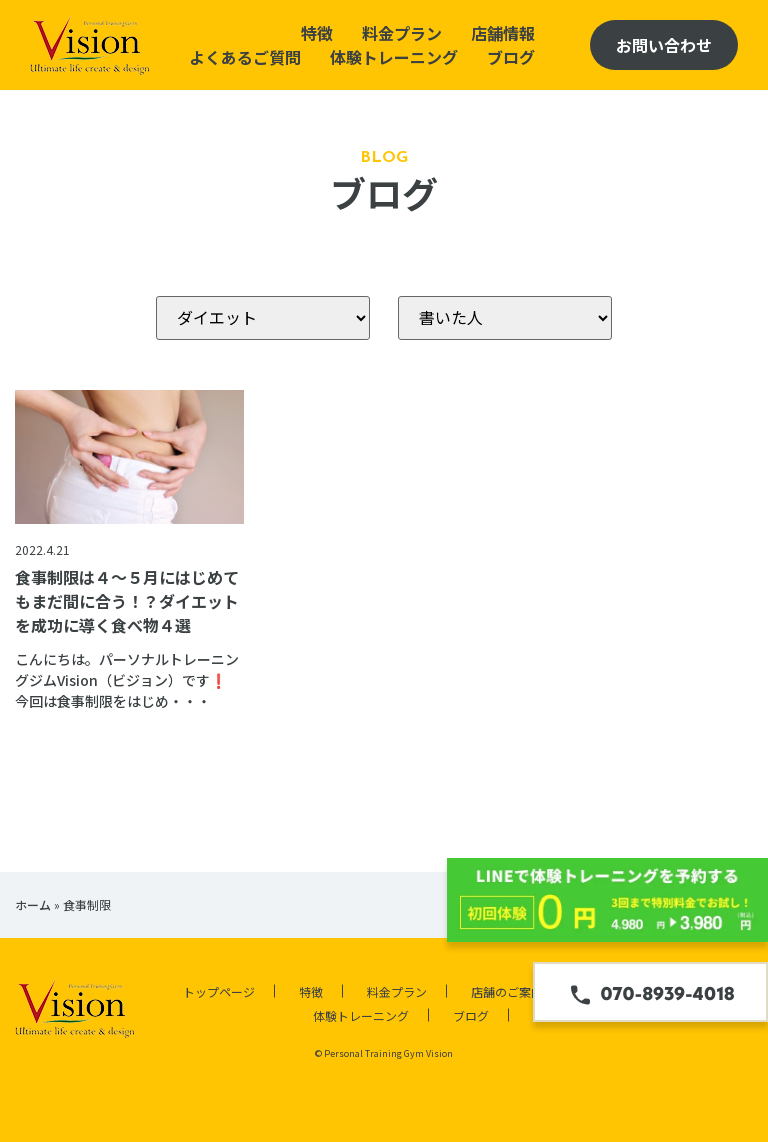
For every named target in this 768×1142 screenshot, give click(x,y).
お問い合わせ (664, 45)
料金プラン (402, 33)
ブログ (511, 57)
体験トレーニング (394, 57)
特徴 (317, 33)
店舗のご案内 (507, 991)
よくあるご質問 (245, 57)
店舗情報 (503, 33)
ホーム (33, 904)
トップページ (219, 991)
